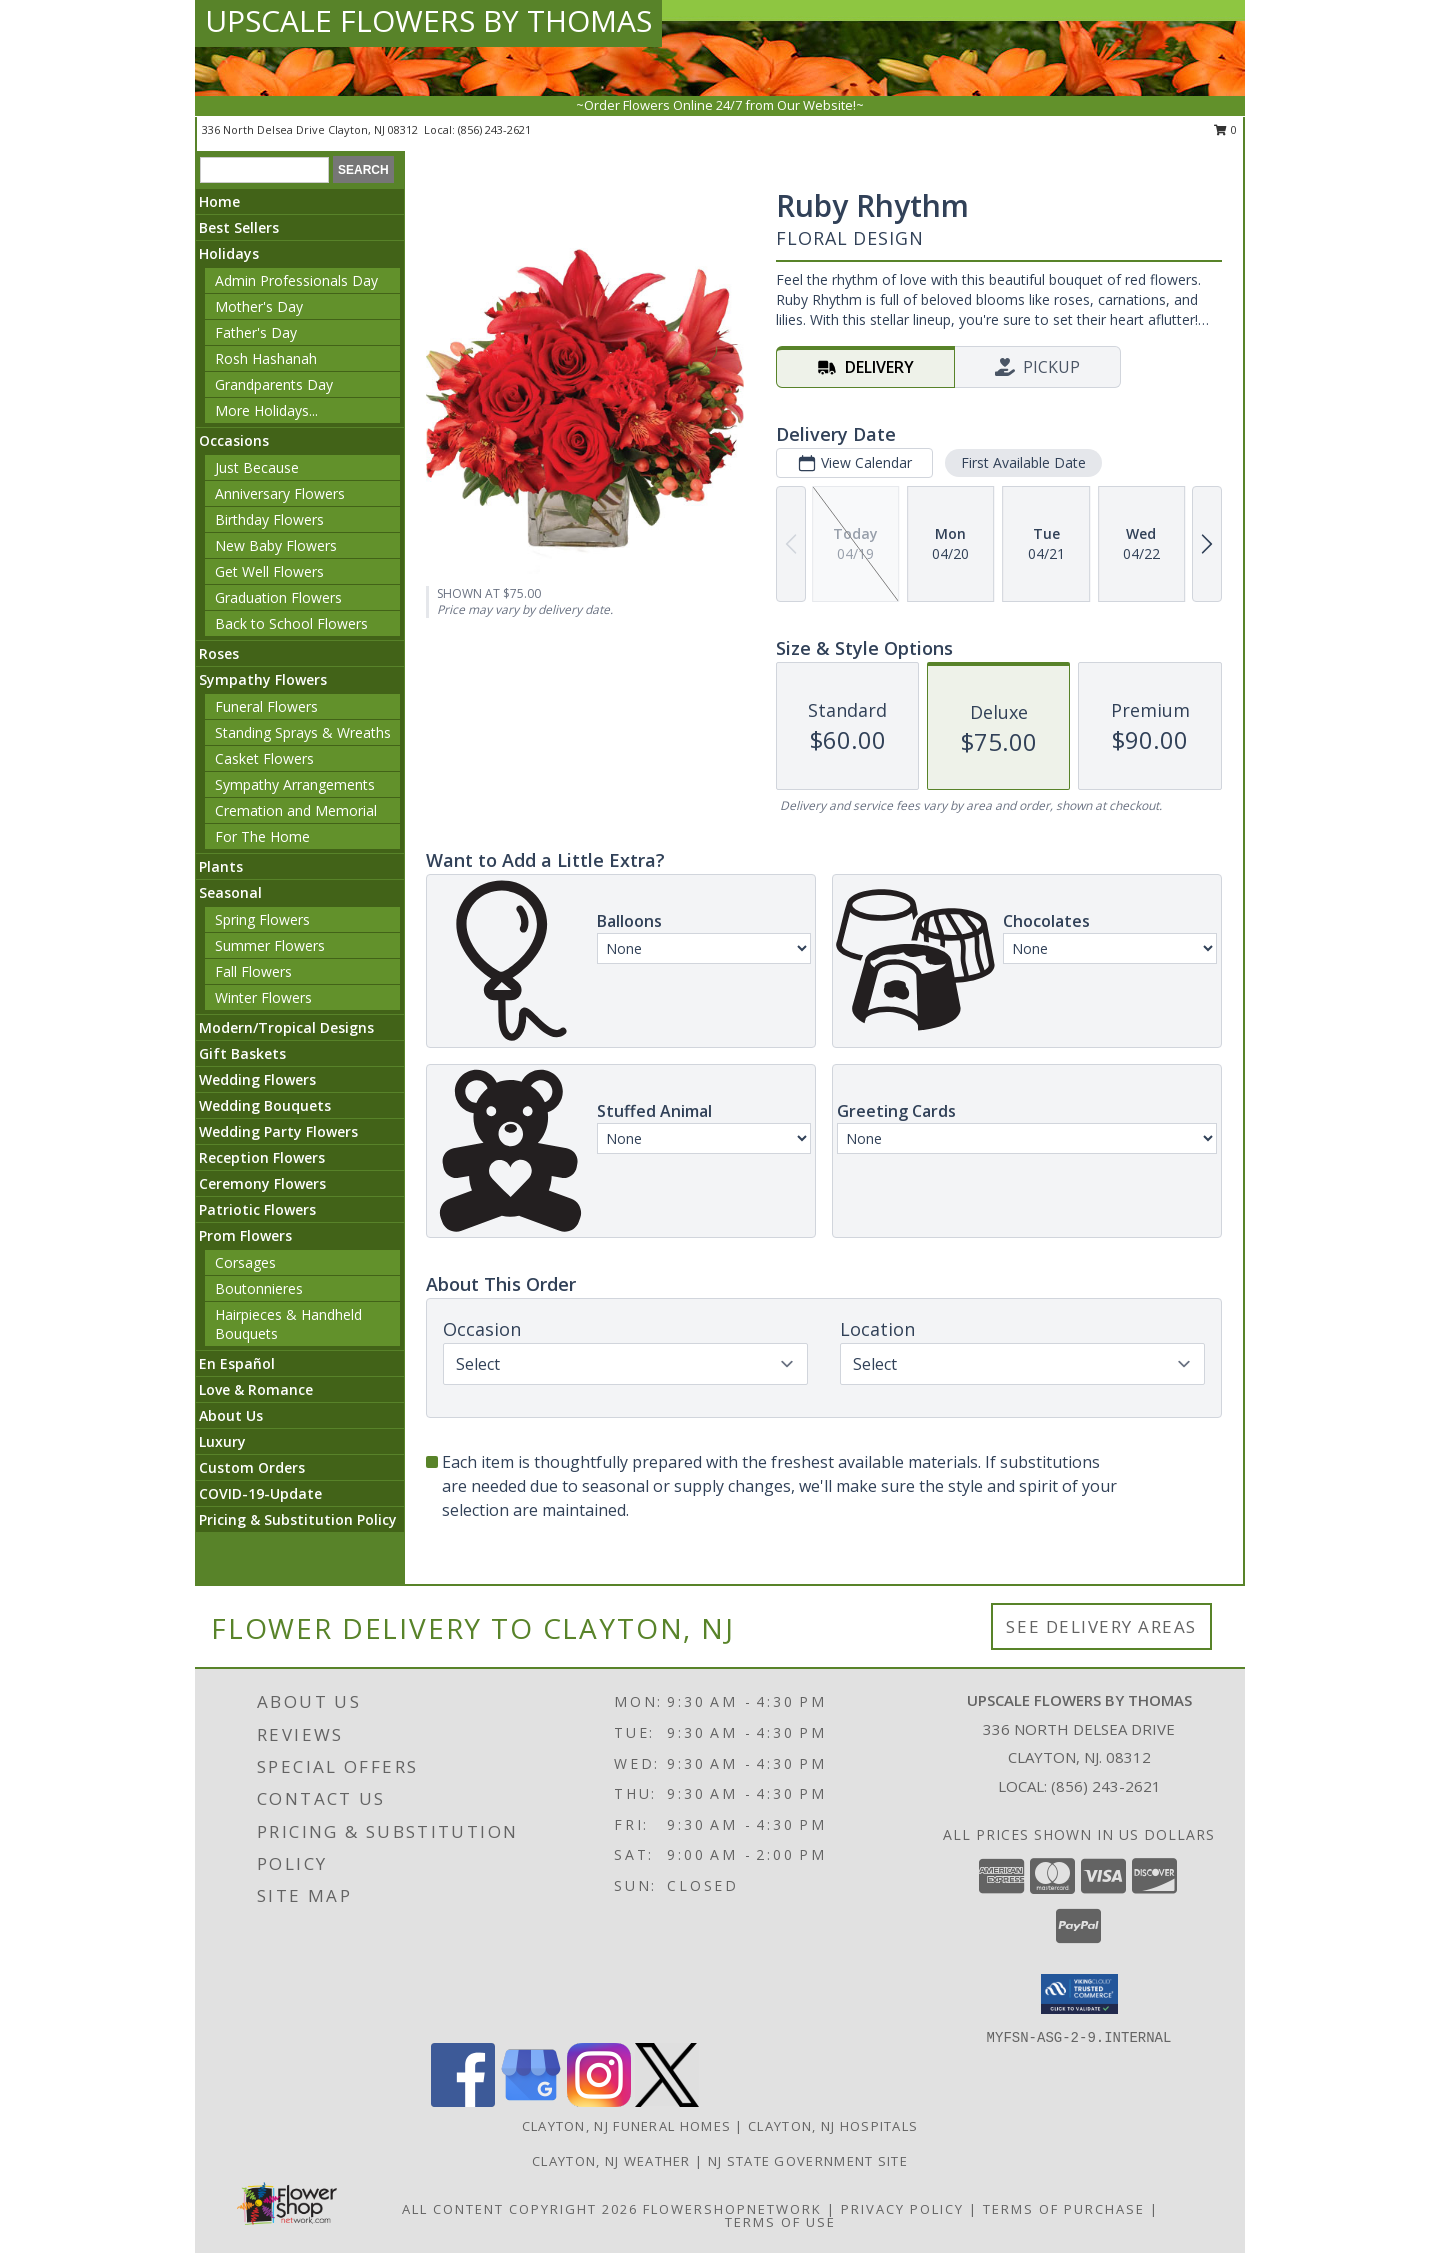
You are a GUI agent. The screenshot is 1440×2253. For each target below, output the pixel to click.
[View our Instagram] (599, 2101)
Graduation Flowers (278, 597)
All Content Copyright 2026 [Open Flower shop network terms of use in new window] (520, 2209)
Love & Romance (256, 1389)
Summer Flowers (270, 945)
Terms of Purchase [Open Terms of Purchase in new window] (1064, 2209)
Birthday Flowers (269, 519)
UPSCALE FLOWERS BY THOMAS (428, 20)
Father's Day (256, 332)
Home (219, 201)
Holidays (229, 253)
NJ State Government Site (808, 2161)
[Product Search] (264, 170)
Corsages (245, 1262)
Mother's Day (259, 306)
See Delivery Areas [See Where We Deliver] (1101, 1626)
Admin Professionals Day (296, 280)
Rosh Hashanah (266, 358)
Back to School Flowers (291, 623)
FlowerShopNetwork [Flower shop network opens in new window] (732, 2209)
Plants (221, 866)
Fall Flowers (253, 971)
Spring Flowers (262, 919)
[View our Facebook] (463, 2101)
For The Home (262, 836)
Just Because (257, 467)
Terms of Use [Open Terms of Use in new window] (780, 2222)
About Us (231, 1415)
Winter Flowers (263, 997)
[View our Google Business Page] (531, 2101)
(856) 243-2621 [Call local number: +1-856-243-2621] (494, 129)
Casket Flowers (264, 758)
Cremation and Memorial (296, 810)
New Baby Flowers (276, 545)
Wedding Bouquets (265, 1105)
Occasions (234, 440)
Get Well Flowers (269, 571)
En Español (237, 1363)
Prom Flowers (245, 1235)
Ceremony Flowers (262, 1183)
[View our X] (667, 2101)
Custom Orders (252, 1467)
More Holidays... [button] (266, 410)
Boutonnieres (259, 1288)
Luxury (222, 1441)
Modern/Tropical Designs (286, 1027)
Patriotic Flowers (257, 1209)
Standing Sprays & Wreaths (303, 732)
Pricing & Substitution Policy (298, 1519)
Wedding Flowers (257, 1079)
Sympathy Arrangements (295, 784)
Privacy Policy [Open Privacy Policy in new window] (902, 2209)
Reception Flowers (262, 1157)
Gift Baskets (242, 1053)
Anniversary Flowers (280, 493)
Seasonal (230, 892)
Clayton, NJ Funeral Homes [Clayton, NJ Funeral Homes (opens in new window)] (627, 2126)
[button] (1079, 1994)
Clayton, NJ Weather (611, 2161)
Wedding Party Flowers (278, 1131)
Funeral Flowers (266, 706)
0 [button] (1225, 129)
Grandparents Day (274, 384)
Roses (219, 653)
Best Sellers (239, 227)
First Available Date (1023, 462)
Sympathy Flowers (263, 679)
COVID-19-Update (260, 1493)
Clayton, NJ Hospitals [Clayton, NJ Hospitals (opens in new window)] (833, 2126)
